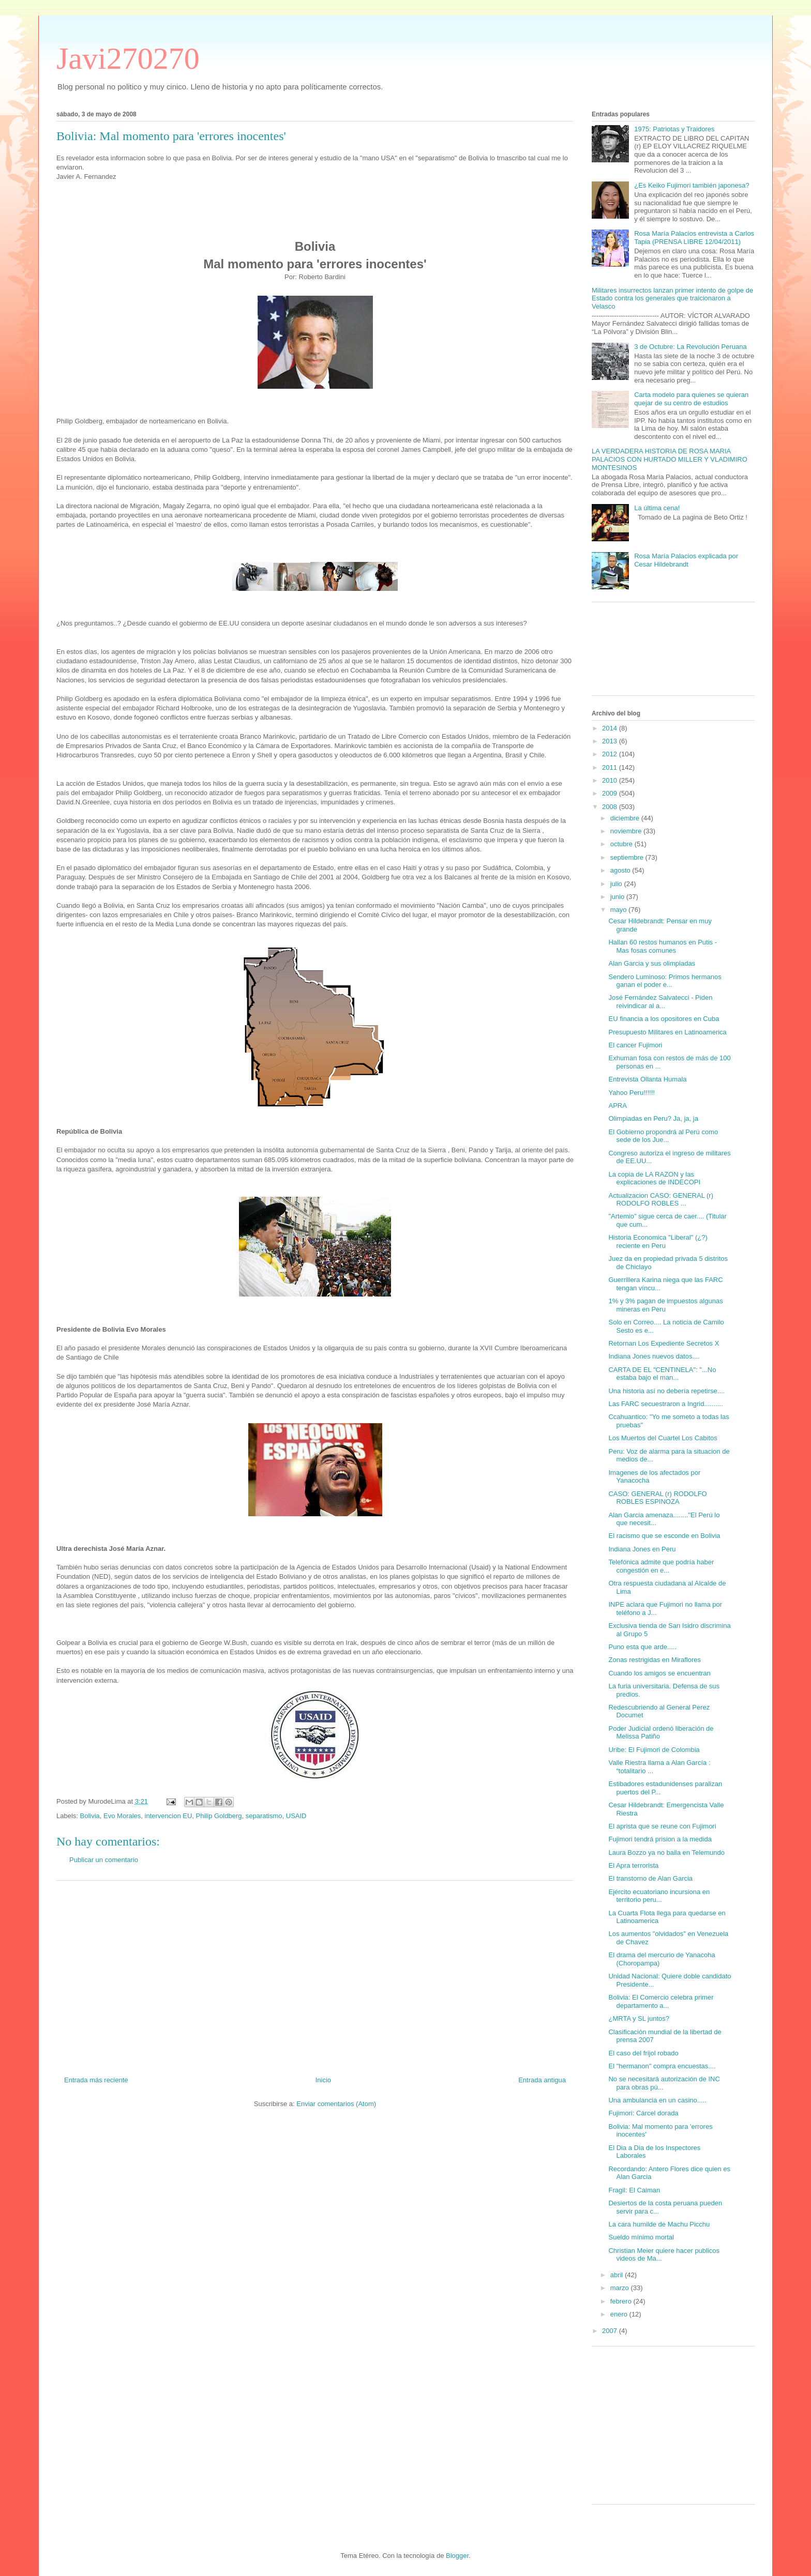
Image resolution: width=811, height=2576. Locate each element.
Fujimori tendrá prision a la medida (659, 1839)
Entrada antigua (542, 2080)
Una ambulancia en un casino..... (657, 2100)
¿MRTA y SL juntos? (638, 2018)
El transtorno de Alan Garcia (650, 1878)
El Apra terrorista (633, 1865)
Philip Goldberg (219, 1816)
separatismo (264, 1816)
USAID (296, 1816)
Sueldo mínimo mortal (640, 2237)
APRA (617, 1105)
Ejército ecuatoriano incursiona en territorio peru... (659, 1896)
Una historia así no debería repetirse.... (666, 1391)
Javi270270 (128, 58)
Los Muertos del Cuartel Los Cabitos (662, 1438)
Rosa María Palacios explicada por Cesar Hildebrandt (686, 560)
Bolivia (90, 1816)
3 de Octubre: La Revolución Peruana (690, 346)
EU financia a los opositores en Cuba (663, 1019)
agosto (621, 870)
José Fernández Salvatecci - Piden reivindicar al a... (660, 1002)
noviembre (626, 831)
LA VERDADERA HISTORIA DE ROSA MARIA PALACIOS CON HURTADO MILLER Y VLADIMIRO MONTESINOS (669, 459)
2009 (610, 793)
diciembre (625, 818)
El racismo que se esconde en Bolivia (664, 1535)
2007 (610, 2331)
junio (618, 897)
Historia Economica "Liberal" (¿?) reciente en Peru (657, 1241)
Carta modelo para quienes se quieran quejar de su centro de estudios (691, 399)
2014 (610, 728)
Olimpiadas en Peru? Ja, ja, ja (653, 1118)
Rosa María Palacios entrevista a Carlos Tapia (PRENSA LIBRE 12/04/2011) (694, 238)
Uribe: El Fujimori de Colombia (653, 1750)
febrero (622, 2301)
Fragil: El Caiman (634, 2190)
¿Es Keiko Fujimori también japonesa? (691, 185)
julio (617, 884)
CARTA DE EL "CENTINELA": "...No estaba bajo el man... (662, 1374)
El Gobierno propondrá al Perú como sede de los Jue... (663, 1136)
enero (619, 2314)
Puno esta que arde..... (642, 1647)
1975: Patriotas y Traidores (674, 129)
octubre (622, 844)
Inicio (323, 2080)
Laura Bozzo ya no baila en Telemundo (666, 1852)
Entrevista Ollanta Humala (647, 1079)
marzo (620, 2288)
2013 (610, 741)
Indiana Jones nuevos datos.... (653, 1356)
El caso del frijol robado (643, 2053)
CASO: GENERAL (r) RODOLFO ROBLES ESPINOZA (657, 1498)
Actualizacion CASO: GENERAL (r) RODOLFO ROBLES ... (660, 1200)
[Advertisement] (315, 1974)
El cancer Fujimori (635, 1045)
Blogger (457, 2555)
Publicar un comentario (103, 1860)
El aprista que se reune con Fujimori (662, 1826)
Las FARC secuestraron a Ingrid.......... (665, 1404)
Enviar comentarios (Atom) (336, 2104)
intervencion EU (168, 1816)
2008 (610, 807)
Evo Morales (122, 1816)
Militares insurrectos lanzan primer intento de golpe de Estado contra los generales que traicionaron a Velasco (672, 298)
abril (617, 2275)
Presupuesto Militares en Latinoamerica (667, 1032)
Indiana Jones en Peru (641, 1549)
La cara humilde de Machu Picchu (659, 2224)
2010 (610, 780)
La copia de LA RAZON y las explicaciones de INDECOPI (654, 1178)
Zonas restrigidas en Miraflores (654, 1660)
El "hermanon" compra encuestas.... (661, 2066)
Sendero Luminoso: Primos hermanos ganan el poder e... (664, 981)
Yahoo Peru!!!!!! (631, 1092)
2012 (610, 754)
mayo (619, 909)
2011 (610, 767)
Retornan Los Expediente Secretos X (663, 1343)
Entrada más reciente (96, 2080)
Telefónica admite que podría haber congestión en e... (661, 1566)
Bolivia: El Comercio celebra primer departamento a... (660, 2001)
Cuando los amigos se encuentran (659, 1673)
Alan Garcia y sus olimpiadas (651, 963)
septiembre (627, 857)
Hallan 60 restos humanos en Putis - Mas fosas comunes (662, 946)
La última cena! (657, 508)
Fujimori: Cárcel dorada (643, 2113)
